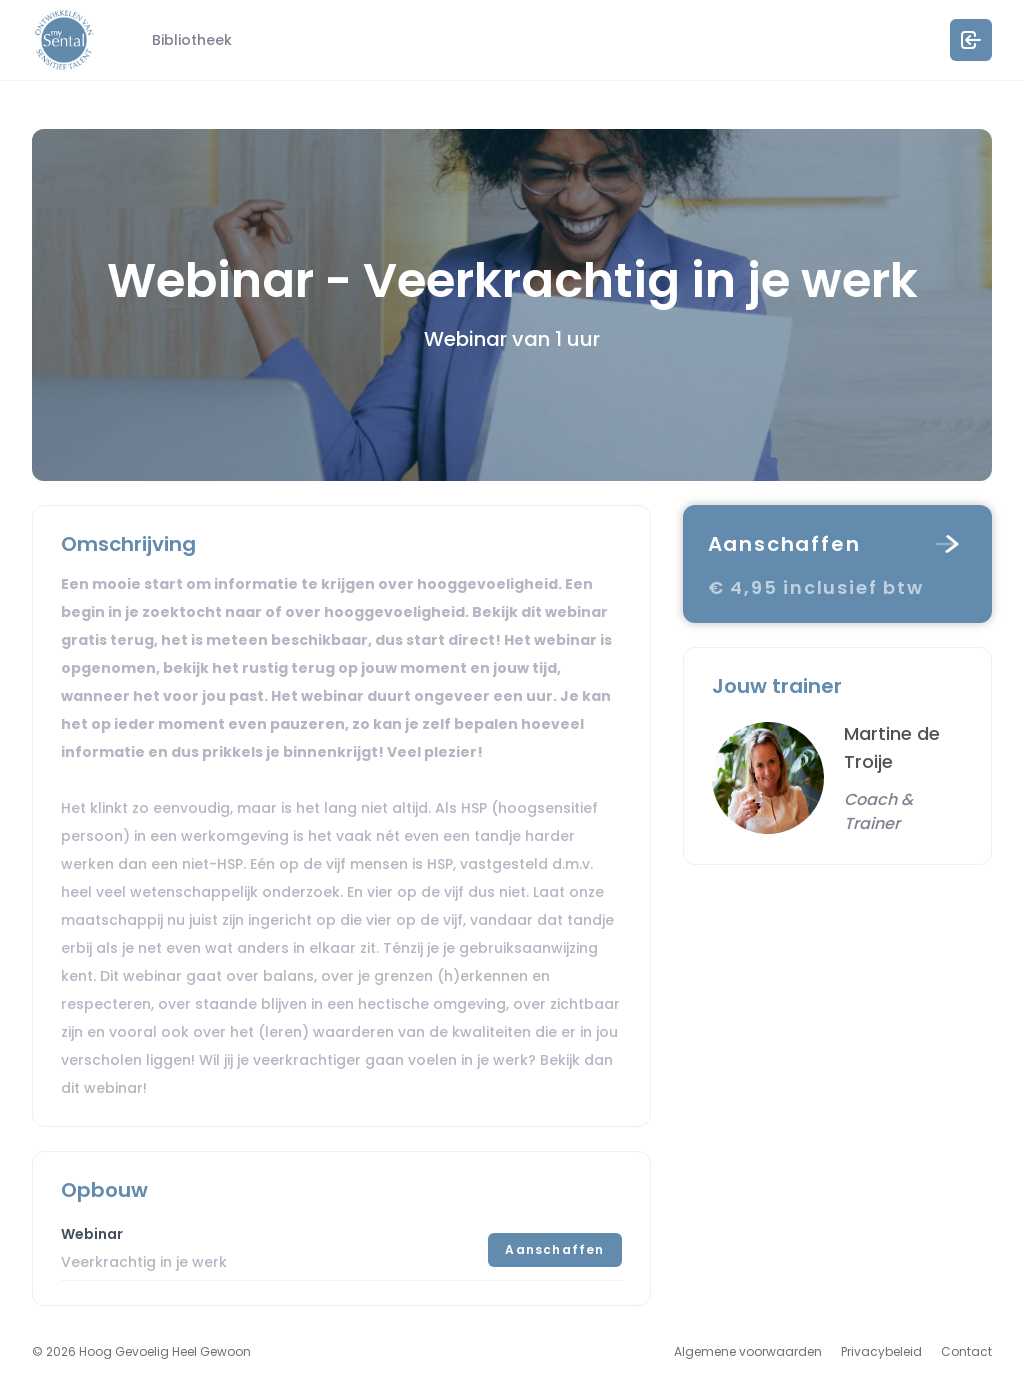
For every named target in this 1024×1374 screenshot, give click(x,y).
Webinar (92, 1234)
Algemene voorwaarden (748, 1351)
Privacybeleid (881, 1351)
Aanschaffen (554, 1249)
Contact (966, 1351)
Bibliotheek (192, 40)
